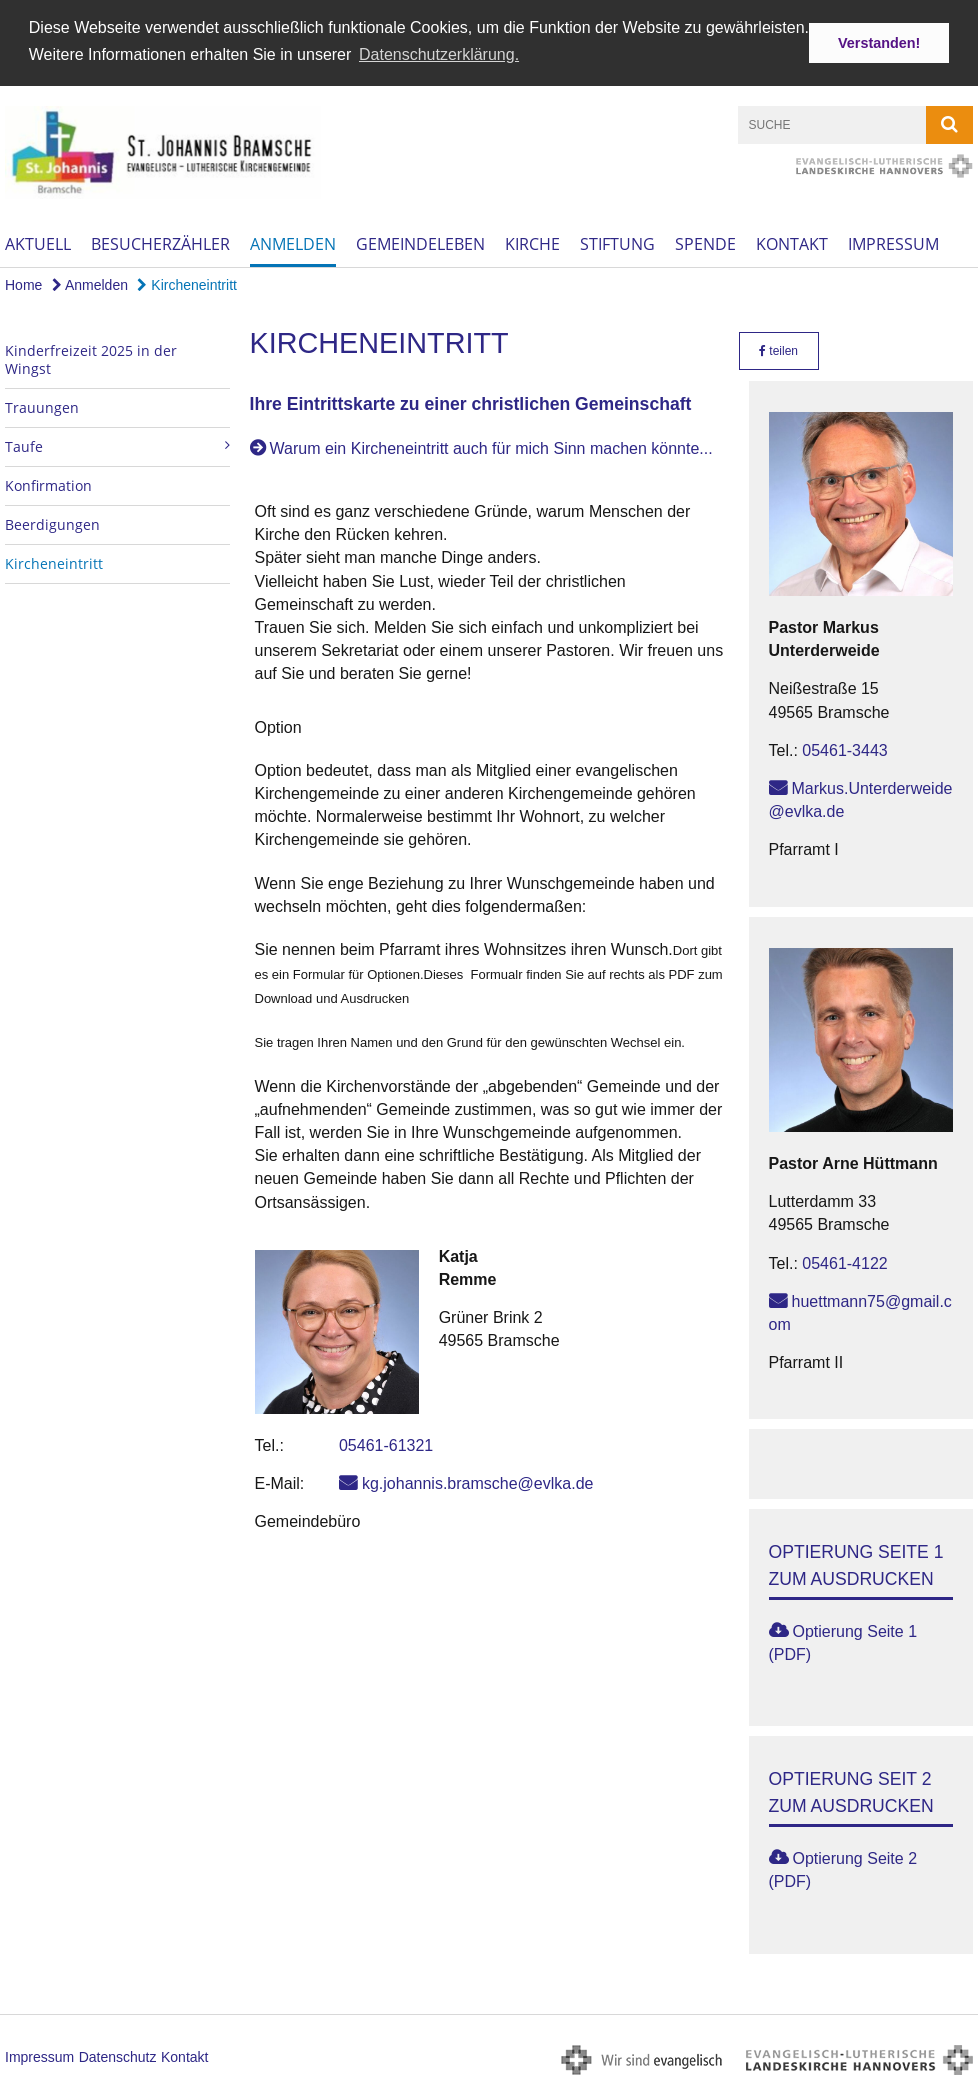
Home (23, 284)
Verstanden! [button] (879, 43)
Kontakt (792, 243)
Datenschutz (118, 2055)
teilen (778, 349)
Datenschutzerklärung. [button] (439, 54)
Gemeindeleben (420, 243)
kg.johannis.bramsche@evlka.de (477, 1481)
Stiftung (617, 243)
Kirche (532, 243)
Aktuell (38, 243)
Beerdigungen (52, 522)
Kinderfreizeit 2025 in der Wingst (91, 357)
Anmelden (293, 243)
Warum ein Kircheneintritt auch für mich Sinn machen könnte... (491, 446)
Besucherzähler (160, 243)
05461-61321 (386, 1443)
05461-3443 (844, 748)
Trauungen (42, 405)
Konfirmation (48, 483)
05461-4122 (844, 1261)
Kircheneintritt (186, 284)
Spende (705, 243)
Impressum (893, 243)
